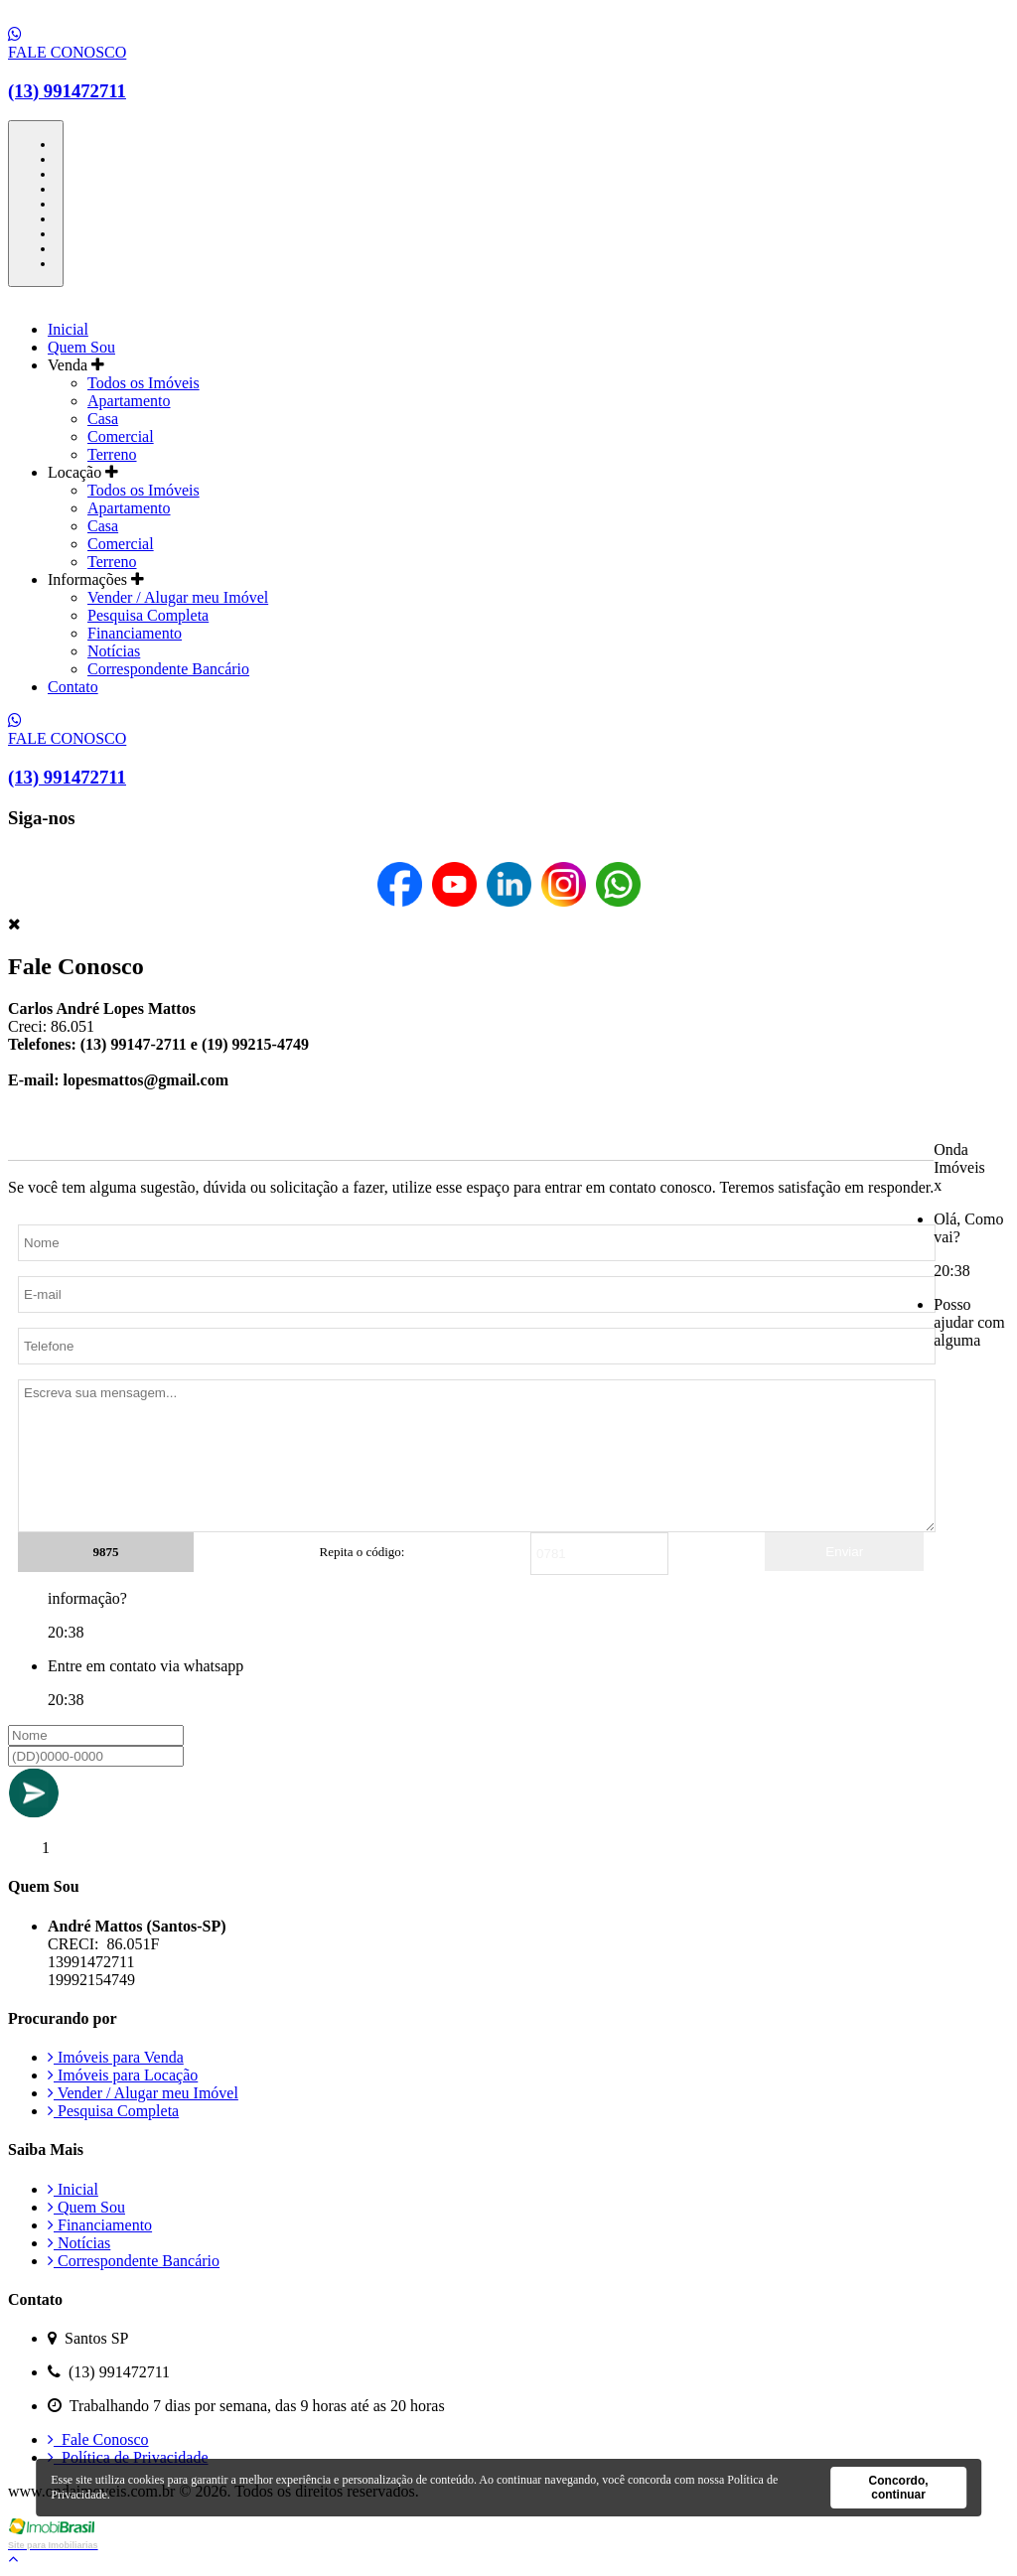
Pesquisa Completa (148, 615)
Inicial (68, 329)
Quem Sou (81, 347)
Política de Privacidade (128, 2457)
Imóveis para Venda (116, 2057)
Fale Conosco (98, 2439)
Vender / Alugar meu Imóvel (177, 597)
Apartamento (129, 400)
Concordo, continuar (899, 2488)
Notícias (113, 651)
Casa (102, 418)
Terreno (112, 454)
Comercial (120, 436)
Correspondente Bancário (168, 668)
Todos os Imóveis (143, 382)
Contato (73, 686)
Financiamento (134, 633)
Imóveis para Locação (123, 2075)
